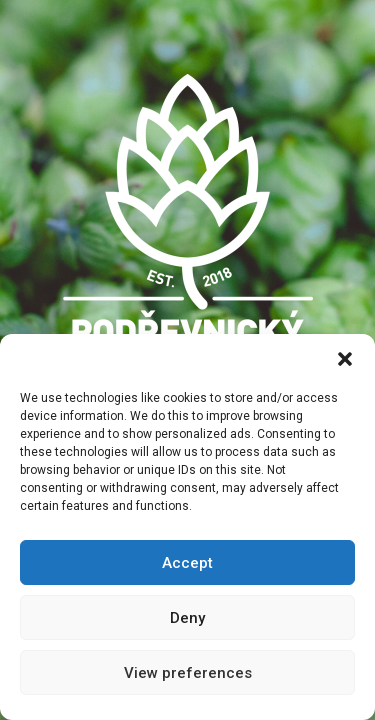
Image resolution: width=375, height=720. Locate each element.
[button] (345, 359)
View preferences (188, 673)
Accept (187, 563)
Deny (187, 618)
